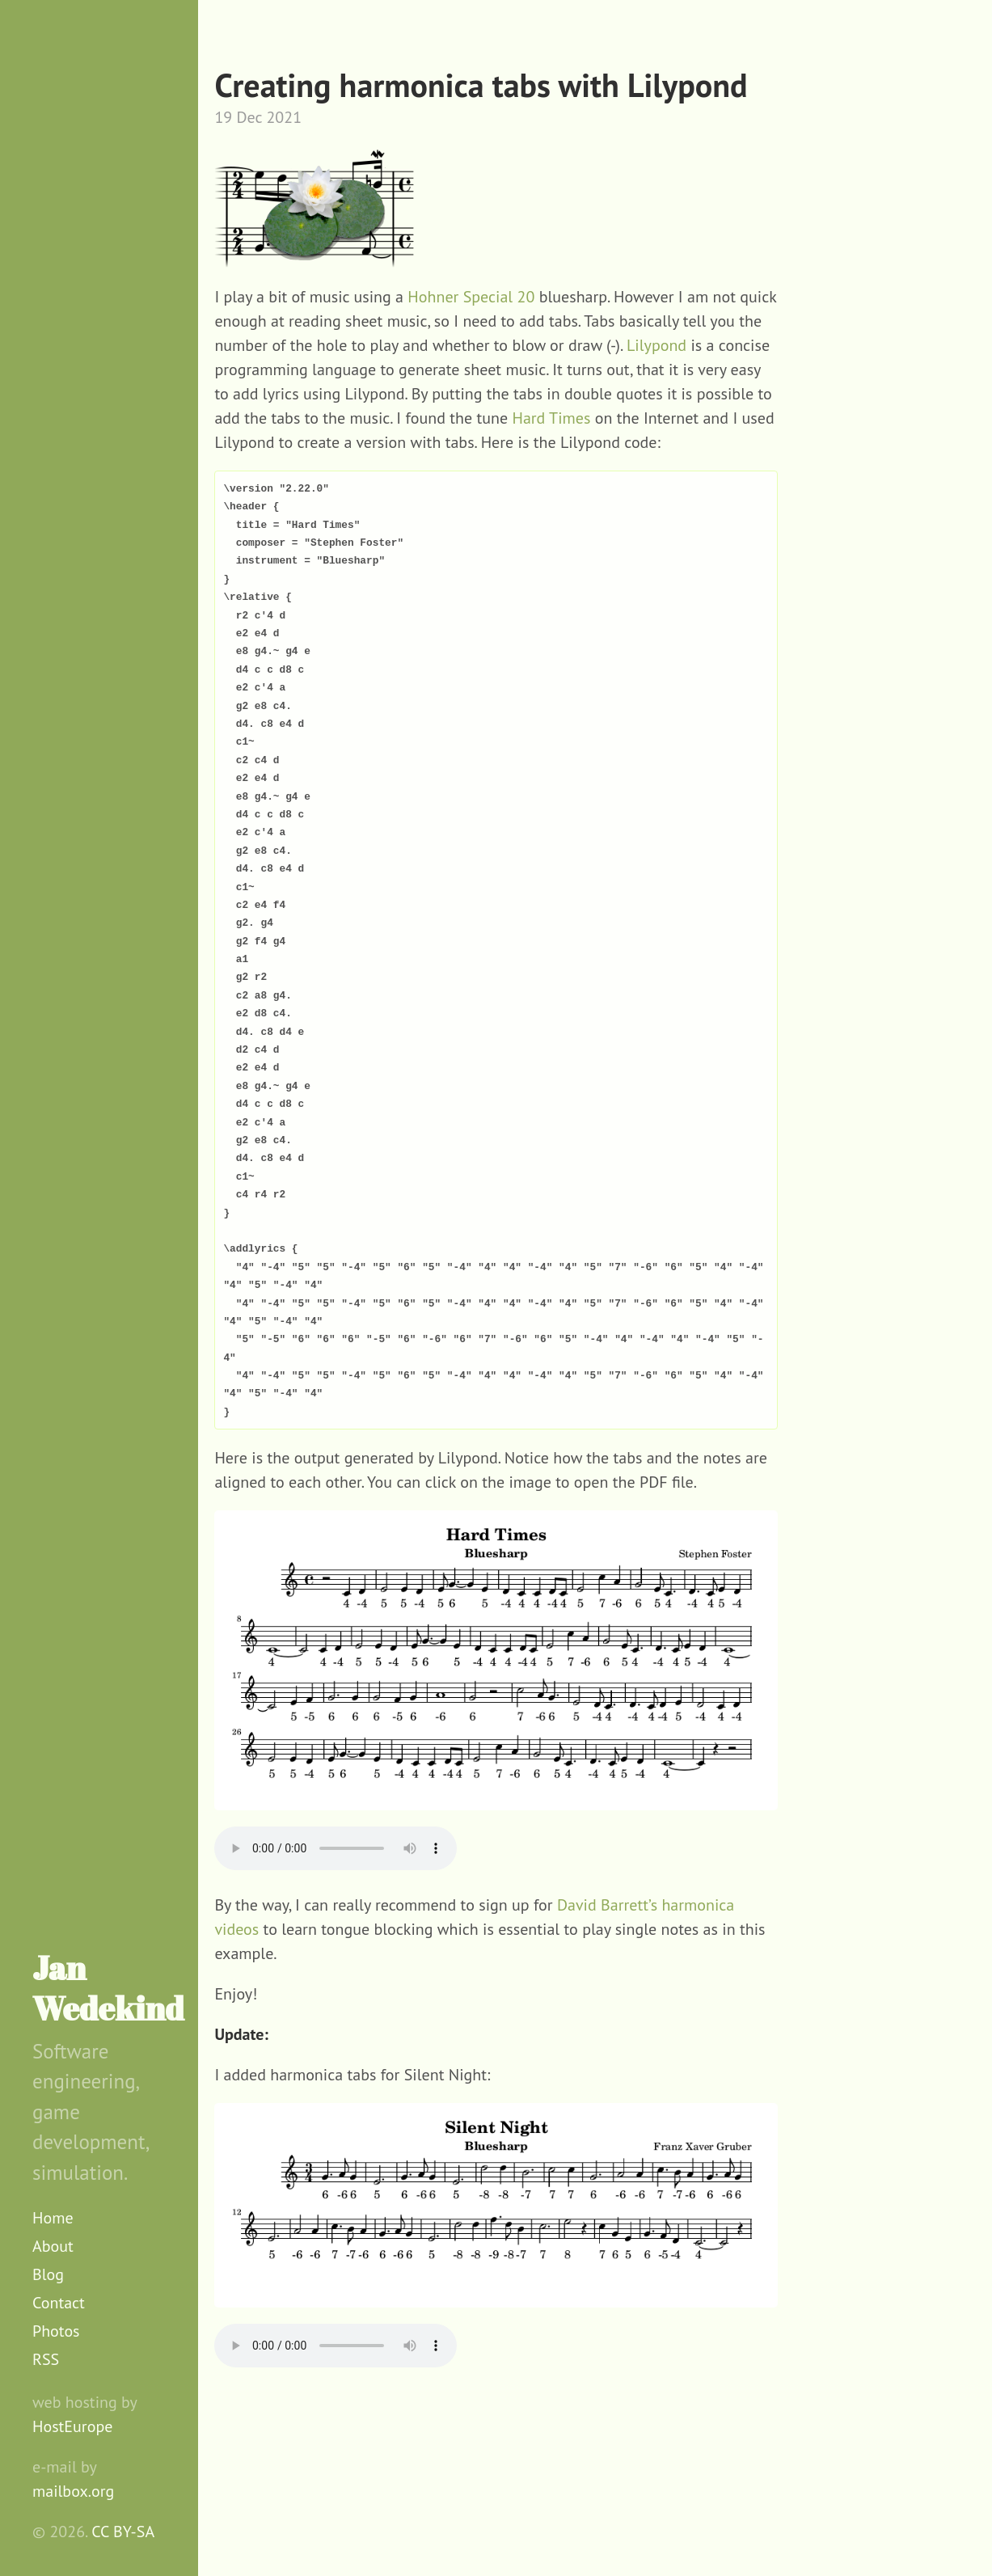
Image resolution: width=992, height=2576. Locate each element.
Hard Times (551, 418)
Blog (48, 2274)
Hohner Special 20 (470, 296)
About (53, 2246)
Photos (56, 2331)
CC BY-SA (122, 2531)
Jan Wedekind (108, 1988)
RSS (45, 2359)
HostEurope (72, 2426)
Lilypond (656, 345)
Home (53, 2217)
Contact (58, 2302)
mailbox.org (73, 2491)
